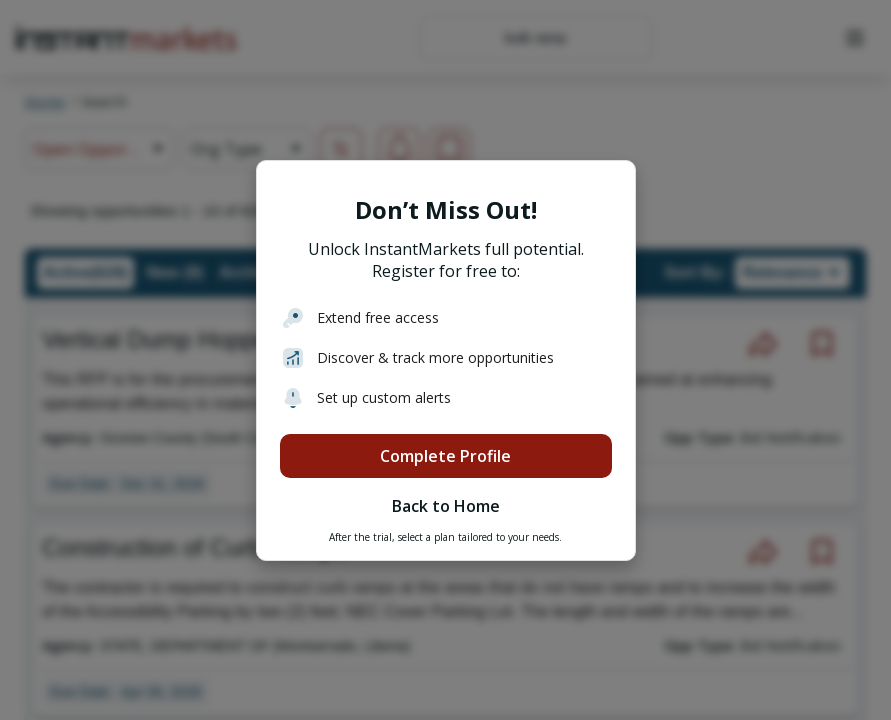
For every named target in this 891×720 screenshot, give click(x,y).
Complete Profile (445, 456)
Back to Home (446, 506)
